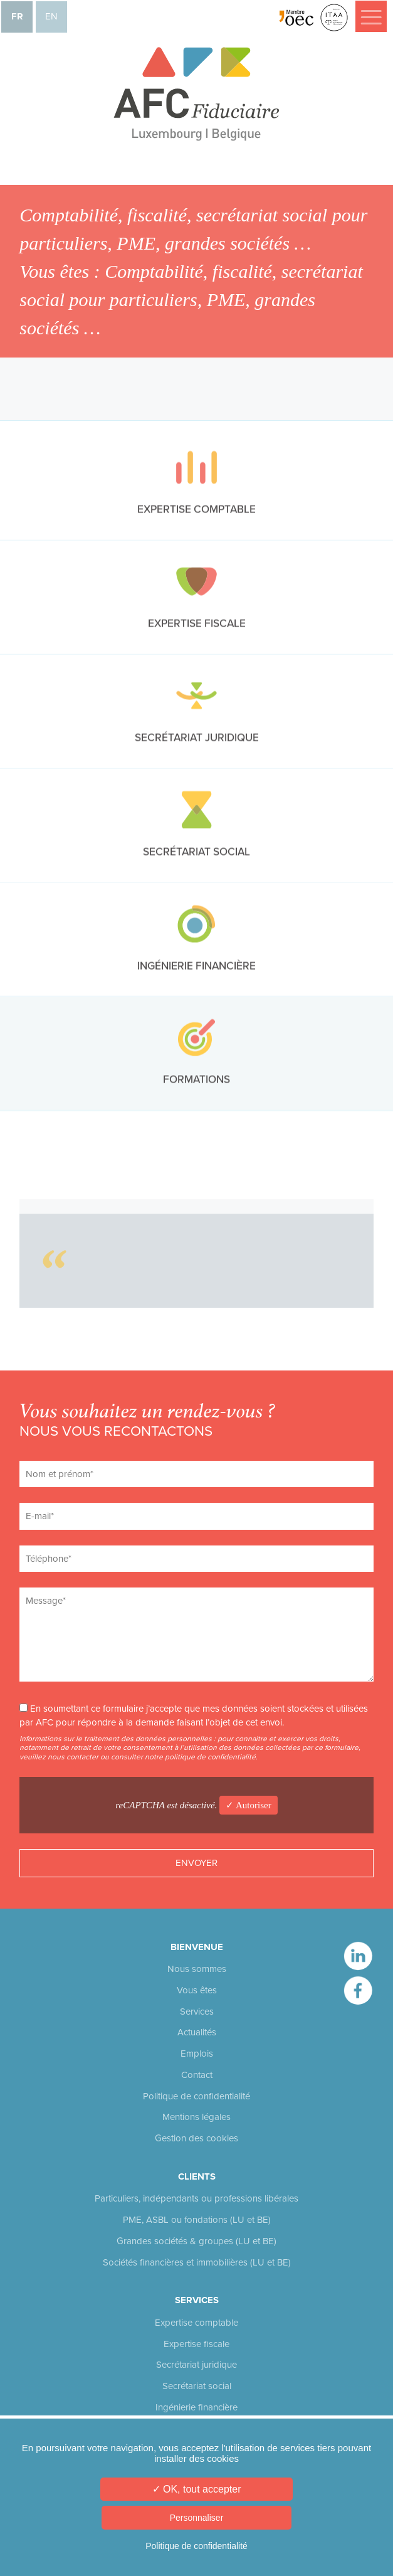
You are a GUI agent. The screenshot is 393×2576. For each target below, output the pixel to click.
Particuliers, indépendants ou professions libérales (196, 2198)
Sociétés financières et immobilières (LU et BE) (197, 2262)
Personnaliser (197, 2518)
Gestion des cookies (196, 2138)
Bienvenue (196, 1947)
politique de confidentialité (210, 1756)
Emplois (197, 2053)
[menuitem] (17, 17)
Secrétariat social (196, 2386)
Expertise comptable (196, 2322)
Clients (197, 2176)
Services (197, 2011)
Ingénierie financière (196, 2407)
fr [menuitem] (17, 16)
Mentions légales (196, 2117)
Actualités (196, 2032)
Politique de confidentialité (196, 2096)
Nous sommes (196, 1968)
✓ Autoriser (248, 1805)
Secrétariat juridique (196, 2364)
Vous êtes (197, 1990)
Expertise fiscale (196, 2344)
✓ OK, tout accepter (196, 2489)
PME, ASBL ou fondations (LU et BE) (197, 2219)
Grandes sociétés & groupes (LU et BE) (196, 2241)
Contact (196, 2074)
